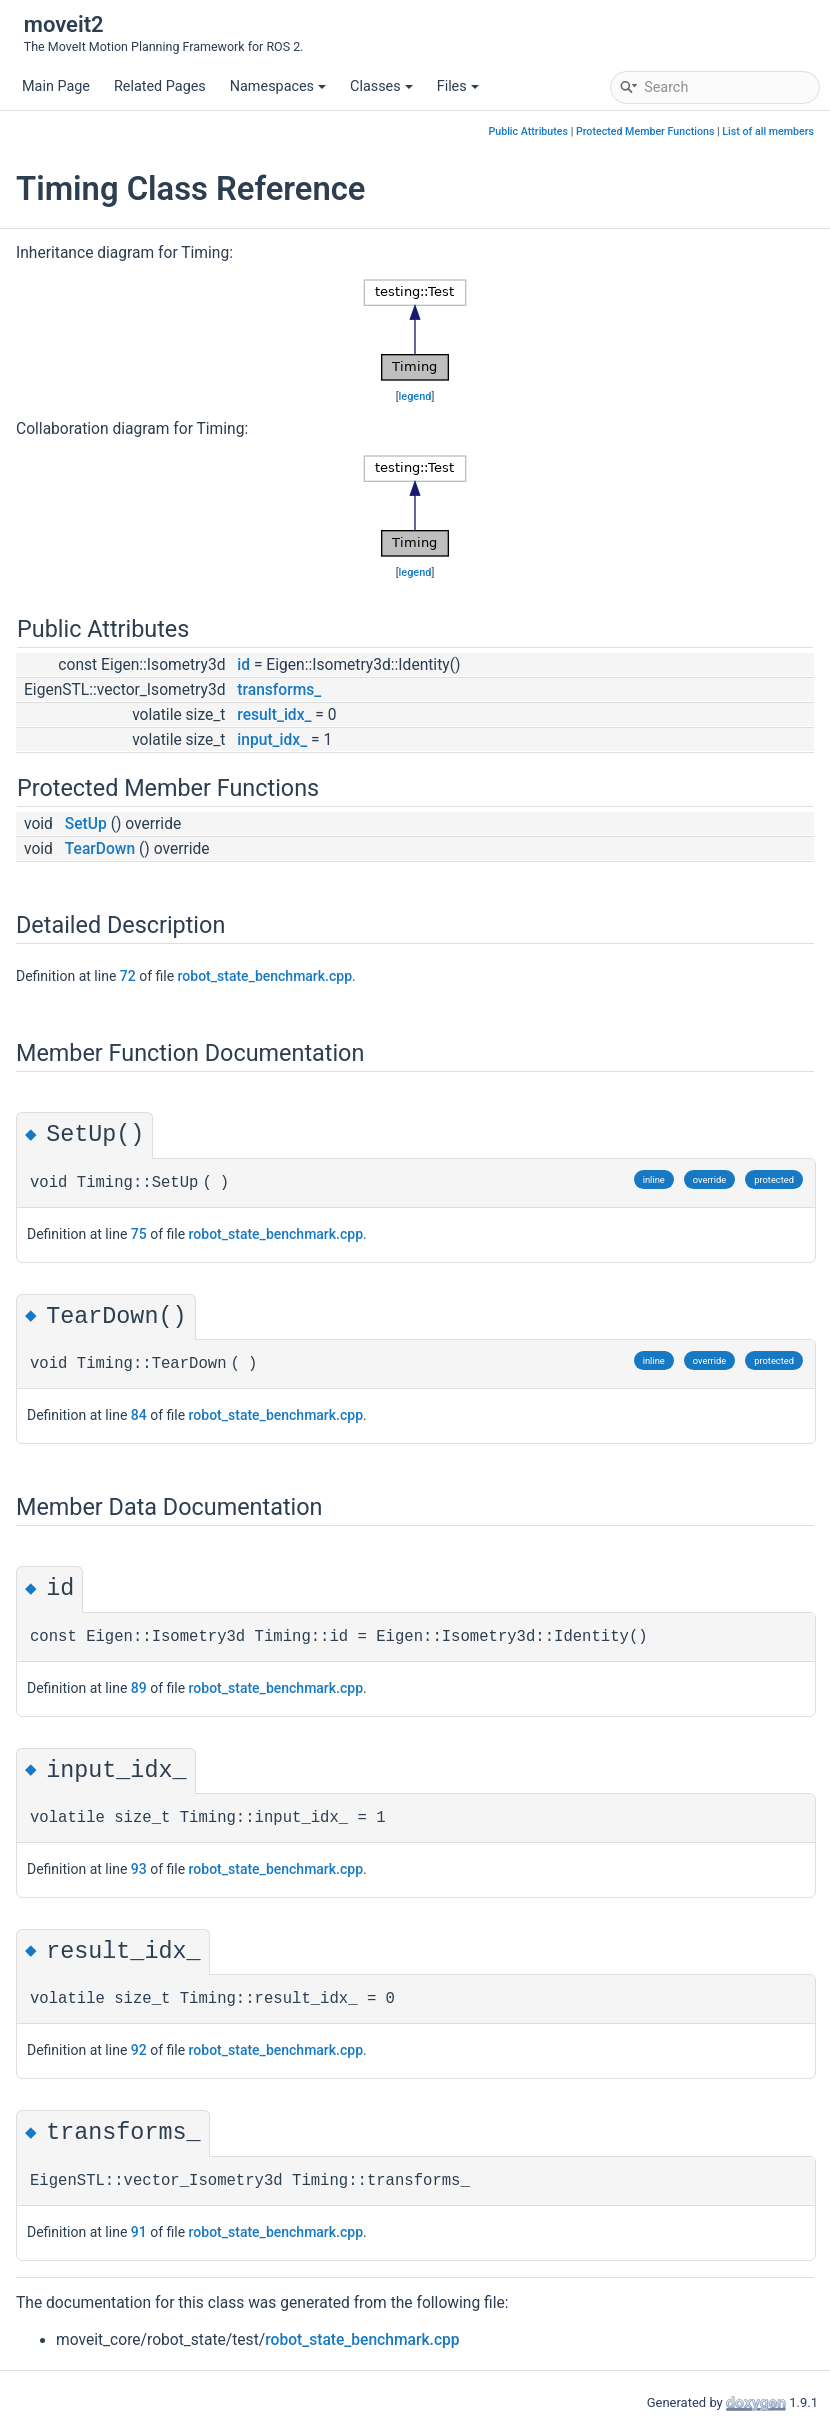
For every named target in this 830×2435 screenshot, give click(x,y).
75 (139, 1234)
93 (139, 1869)
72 (128, 976)
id (243, 665)
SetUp (86, 824)
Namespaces (278, 86)
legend (415, 396)
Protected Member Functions (645, 131)
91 (139, 2232)
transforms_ (279, 690)
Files (458, 86)
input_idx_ (272, 740)
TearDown (100, 849)
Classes (381, 86)
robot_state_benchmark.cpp (265, 976)
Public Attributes (528, 131)
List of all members (768, 131)
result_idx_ (274, 715)
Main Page (56, 86)
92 (139, 2050)
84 (139, 1415)
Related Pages (160, 86)
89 (139, 1688)
